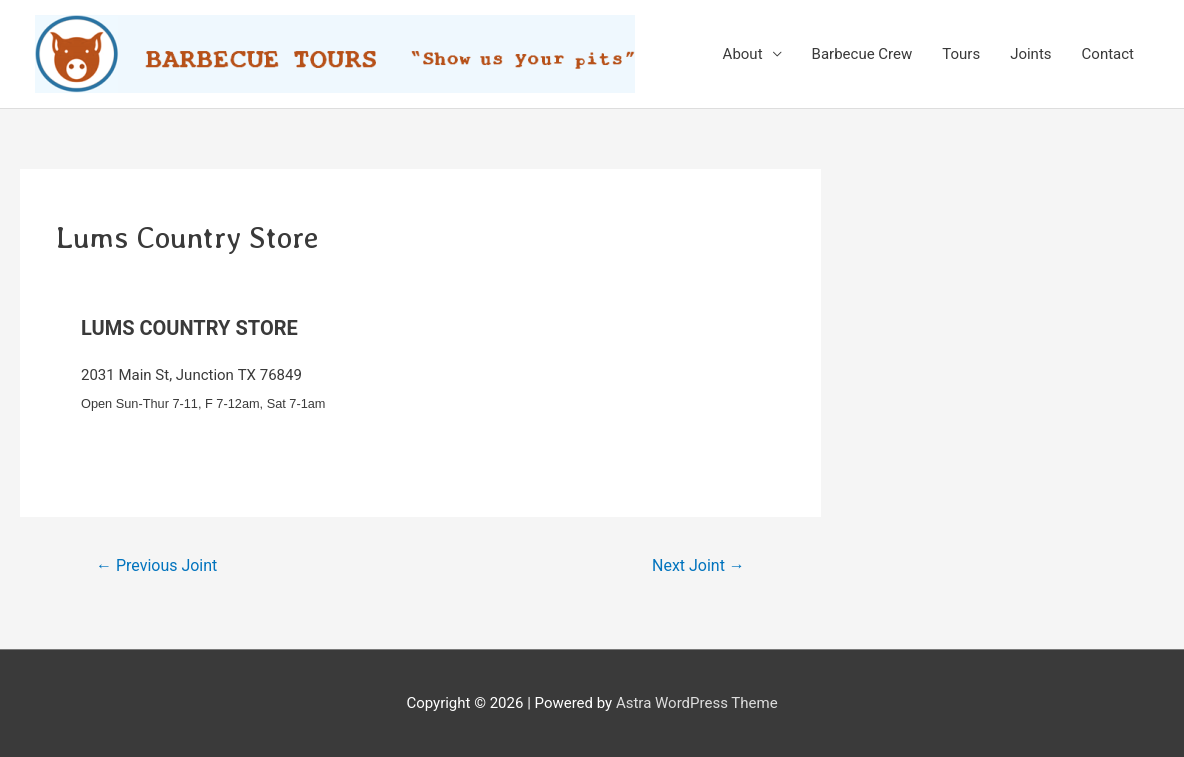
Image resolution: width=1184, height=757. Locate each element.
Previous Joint (156, 565)
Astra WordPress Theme (697, 703)
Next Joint (698, 565)
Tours (961, 54)
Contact (1108, 54)
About (743, 54)
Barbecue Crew (862, 54)
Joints (1030, 54)
